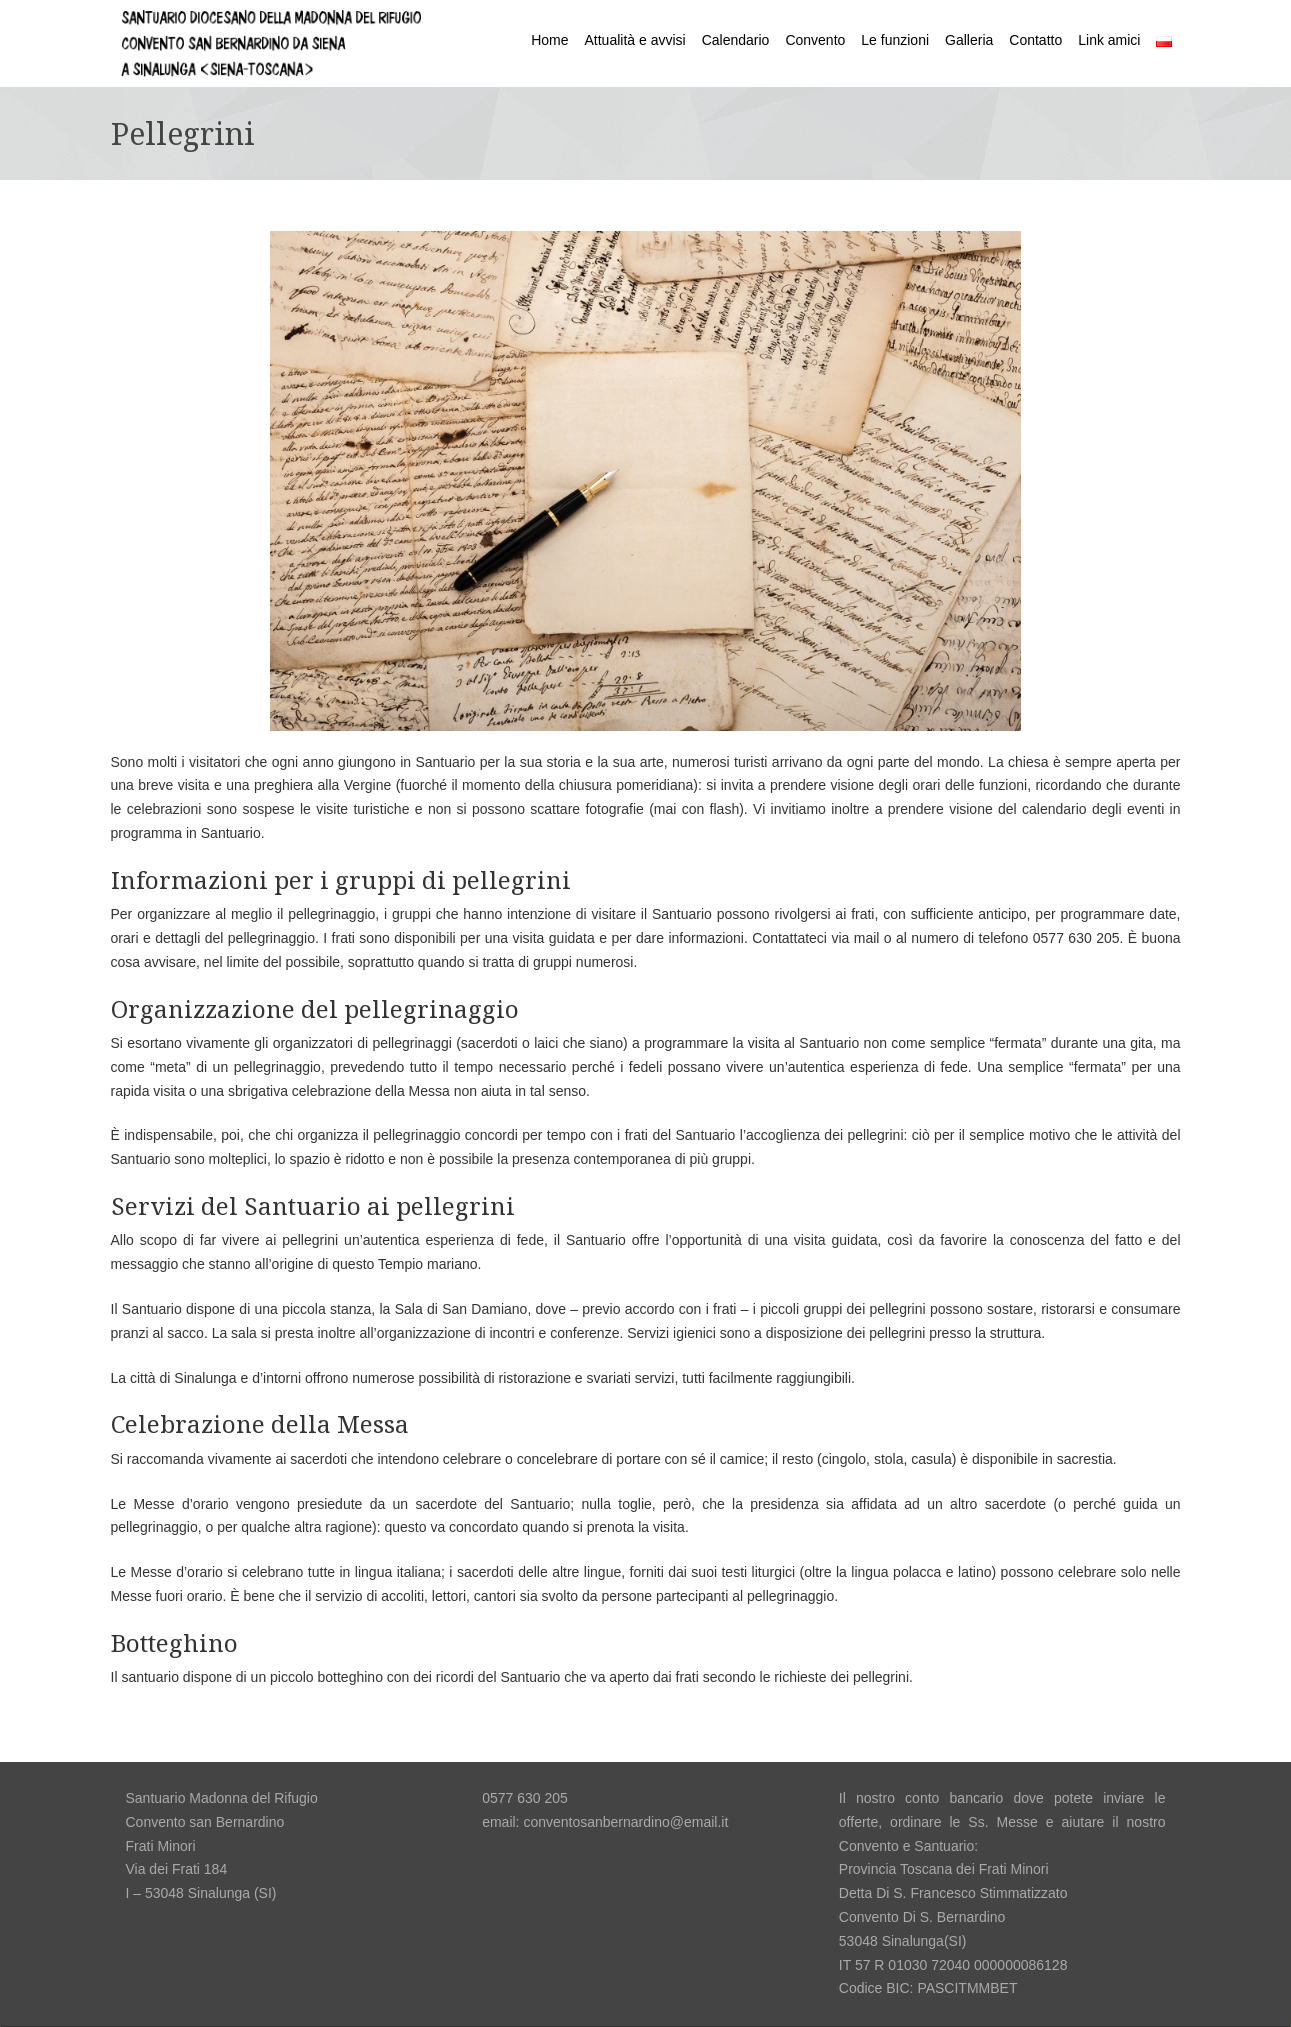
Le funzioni (895, 40)
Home (549, 40)
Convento (815, 40)
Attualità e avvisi (635, 40)
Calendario (736, 40)
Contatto (1035, 40)
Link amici (1109, 40)
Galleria (969, 40)
